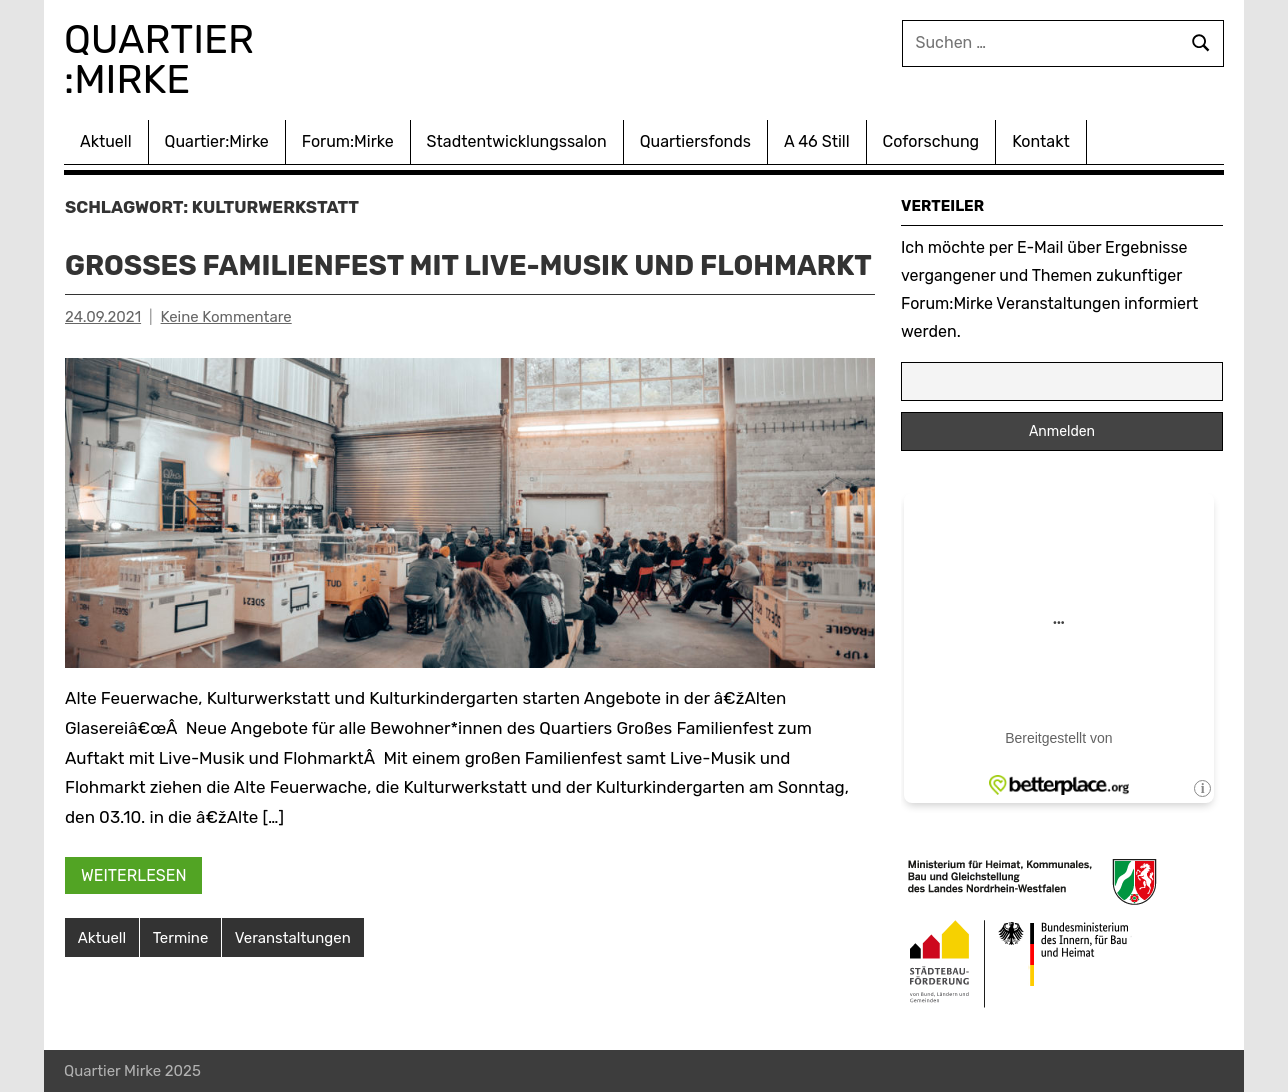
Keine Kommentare (226, 356)
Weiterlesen (134, 913)
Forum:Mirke (348, 141)
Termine (181, 976)
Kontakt (1041, 141)
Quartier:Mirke (217, 141)
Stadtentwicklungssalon (517, 141)
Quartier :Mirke (165, 59)
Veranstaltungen (293, 976)
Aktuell (106, 141)
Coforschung (931, 141)
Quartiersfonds (695, 141)
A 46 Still (817, 141)
